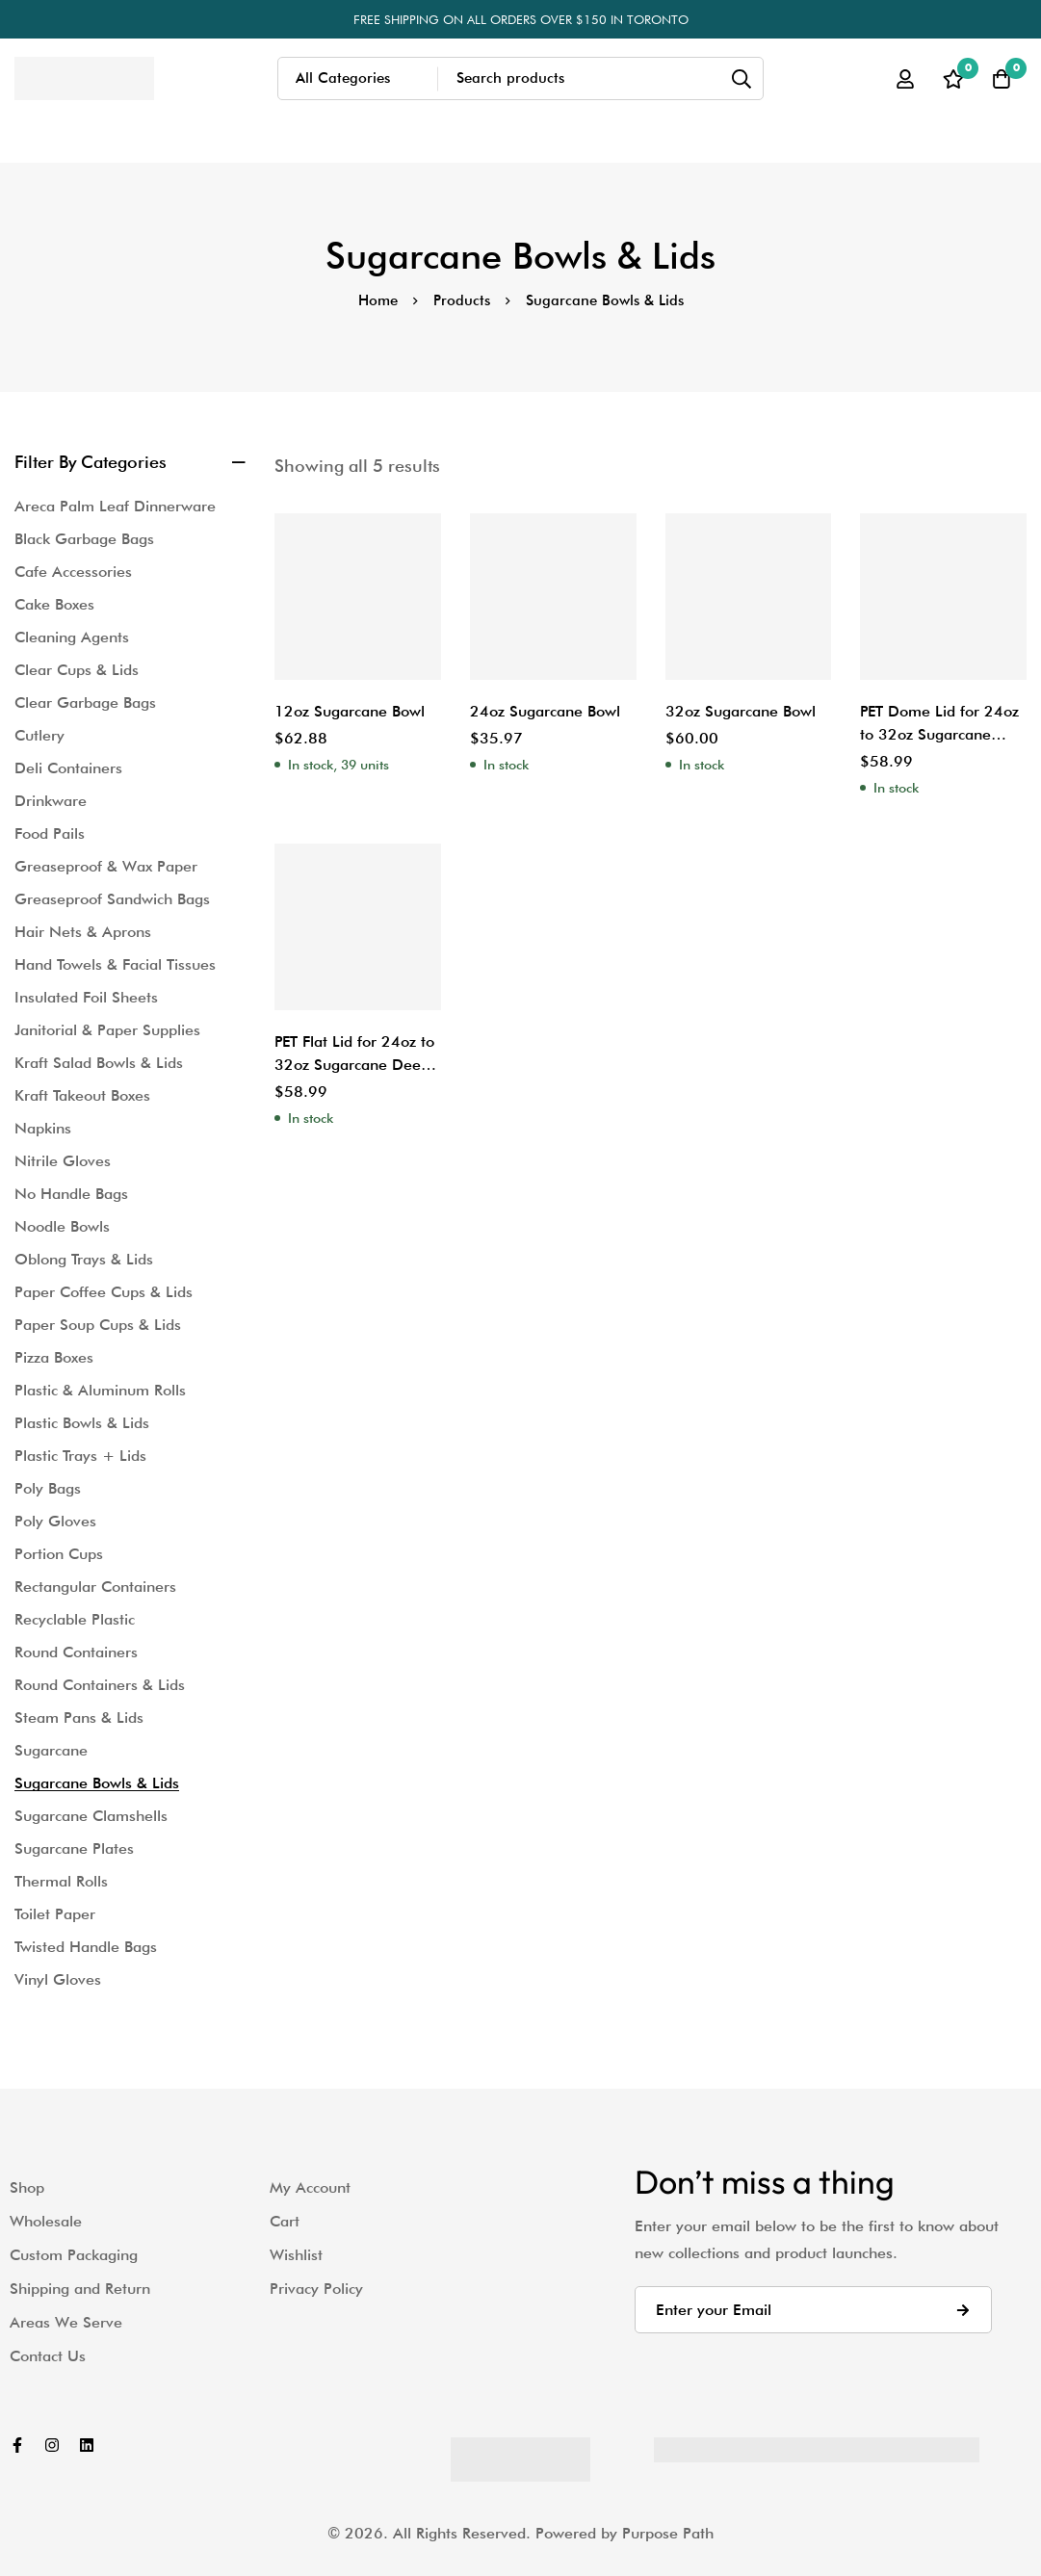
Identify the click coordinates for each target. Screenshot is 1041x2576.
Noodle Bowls (62, 1226)
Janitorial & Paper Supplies (107, 1030)
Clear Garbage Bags (85, 702)
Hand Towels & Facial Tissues (115, 964)
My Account (310, 2187)
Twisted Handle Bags (85, 1947)
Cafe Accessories (73, 571)
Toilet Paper (54, 1914)
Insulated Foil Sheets (86, 997)
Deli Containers (68, 768)
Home (378, 300)
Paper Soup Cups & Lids (97, 1324)
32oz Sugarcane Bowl (740, 711)
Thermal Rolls (61, 1881)
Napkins (42, 1128)
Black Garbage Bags (84, 539)
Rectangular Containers (95, 1586)
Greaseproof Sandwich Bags (112, 899)
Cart (284, 2221)
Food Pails (49, 833)
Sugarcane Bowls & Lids (96, 1783)
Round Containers (76, 1652)
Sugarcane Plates (74, 1848)
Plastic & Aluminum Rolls (100, 1390)
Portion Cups (58, 1554)
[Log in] (905, 79)
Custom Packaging (74, 2255)
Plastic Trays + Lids (80, 1455)
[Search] (742, 78)
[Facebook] (17, 2445)
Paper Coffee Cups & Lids (103, 1292)
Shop (27, 2187)
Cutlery (39, 735)
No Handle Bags (71, 1193)
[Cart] (1001, 79)
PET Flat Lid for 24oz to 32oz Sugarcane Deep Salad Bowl (355, 1064)
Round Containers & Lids (99, 1685)
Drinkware (50, 801)
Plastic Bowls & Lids (81, 1423)
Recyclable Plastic (74, 1619)
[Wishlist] (953, 79)
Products (461, 300)
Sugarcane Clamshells (91, 1816)
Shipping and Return (80, 2288)
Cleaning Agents (71, 637)
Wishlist (296, 2255)
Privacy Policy (316, 2288)
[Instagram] (52, 2445)
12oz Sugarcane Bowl (349, 711)
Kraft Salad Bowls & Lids (98, 1063)
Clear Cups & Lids (76, 670)
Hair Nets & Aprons (82, 932)
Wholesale (46, 2221)
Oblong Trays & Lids (83, 1259)
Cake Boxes (54, 604)
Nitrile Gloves (62, 1161)
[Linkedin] (86, 2445)
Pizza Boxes (53, 1357)
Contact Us (48, 2356)
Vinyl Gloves (57, 1979)
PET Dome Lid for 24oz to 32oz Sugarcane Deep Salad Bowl (940, 734)
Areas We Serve (66, 2322)
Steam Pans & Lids (78, 1717)
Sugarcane (51, 1750)
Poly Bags (47, 1488)
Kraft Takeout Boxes (82, 1095)
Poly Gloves (55, 1521)
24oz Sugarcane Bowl (545, 711)
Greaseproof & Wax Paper (105, 866)
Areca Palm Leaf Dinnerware (115, 506)
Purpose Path (668, 2533)
